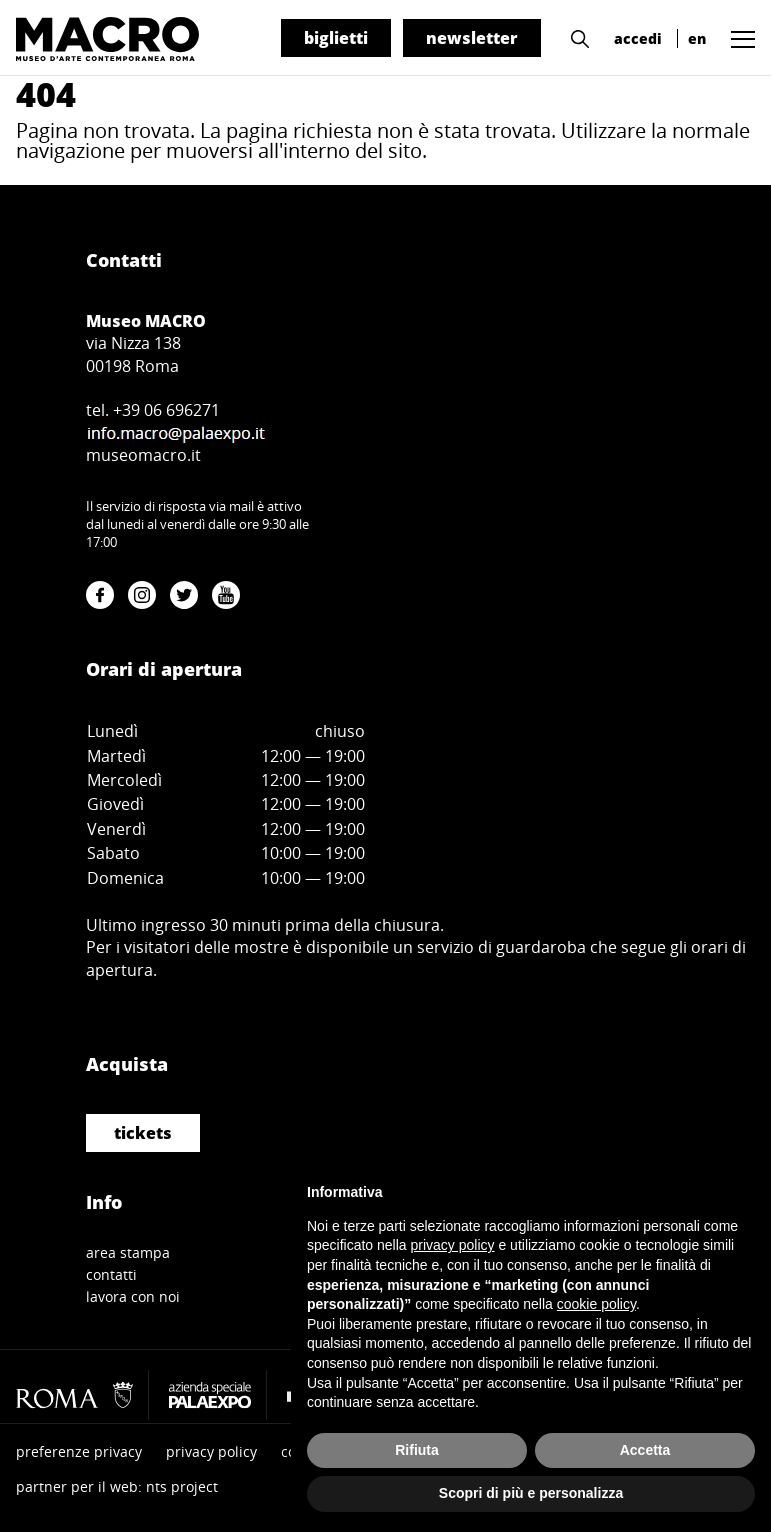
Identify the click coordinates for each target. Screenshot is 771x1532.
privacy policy (211, 1451)
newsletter (472, 38)
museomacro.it (143, 455)
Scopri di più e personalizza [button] (531, 1493)
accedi (638, 38)
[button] (575, 37)
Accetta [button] (645, 1450)
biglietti (336, 38)
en (697, 38)
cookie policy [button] (596, 1304)
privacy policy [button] (453, 1245)
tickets (143, 1133)
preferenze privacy (79, 1451)
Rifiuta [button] (417, 1450)
